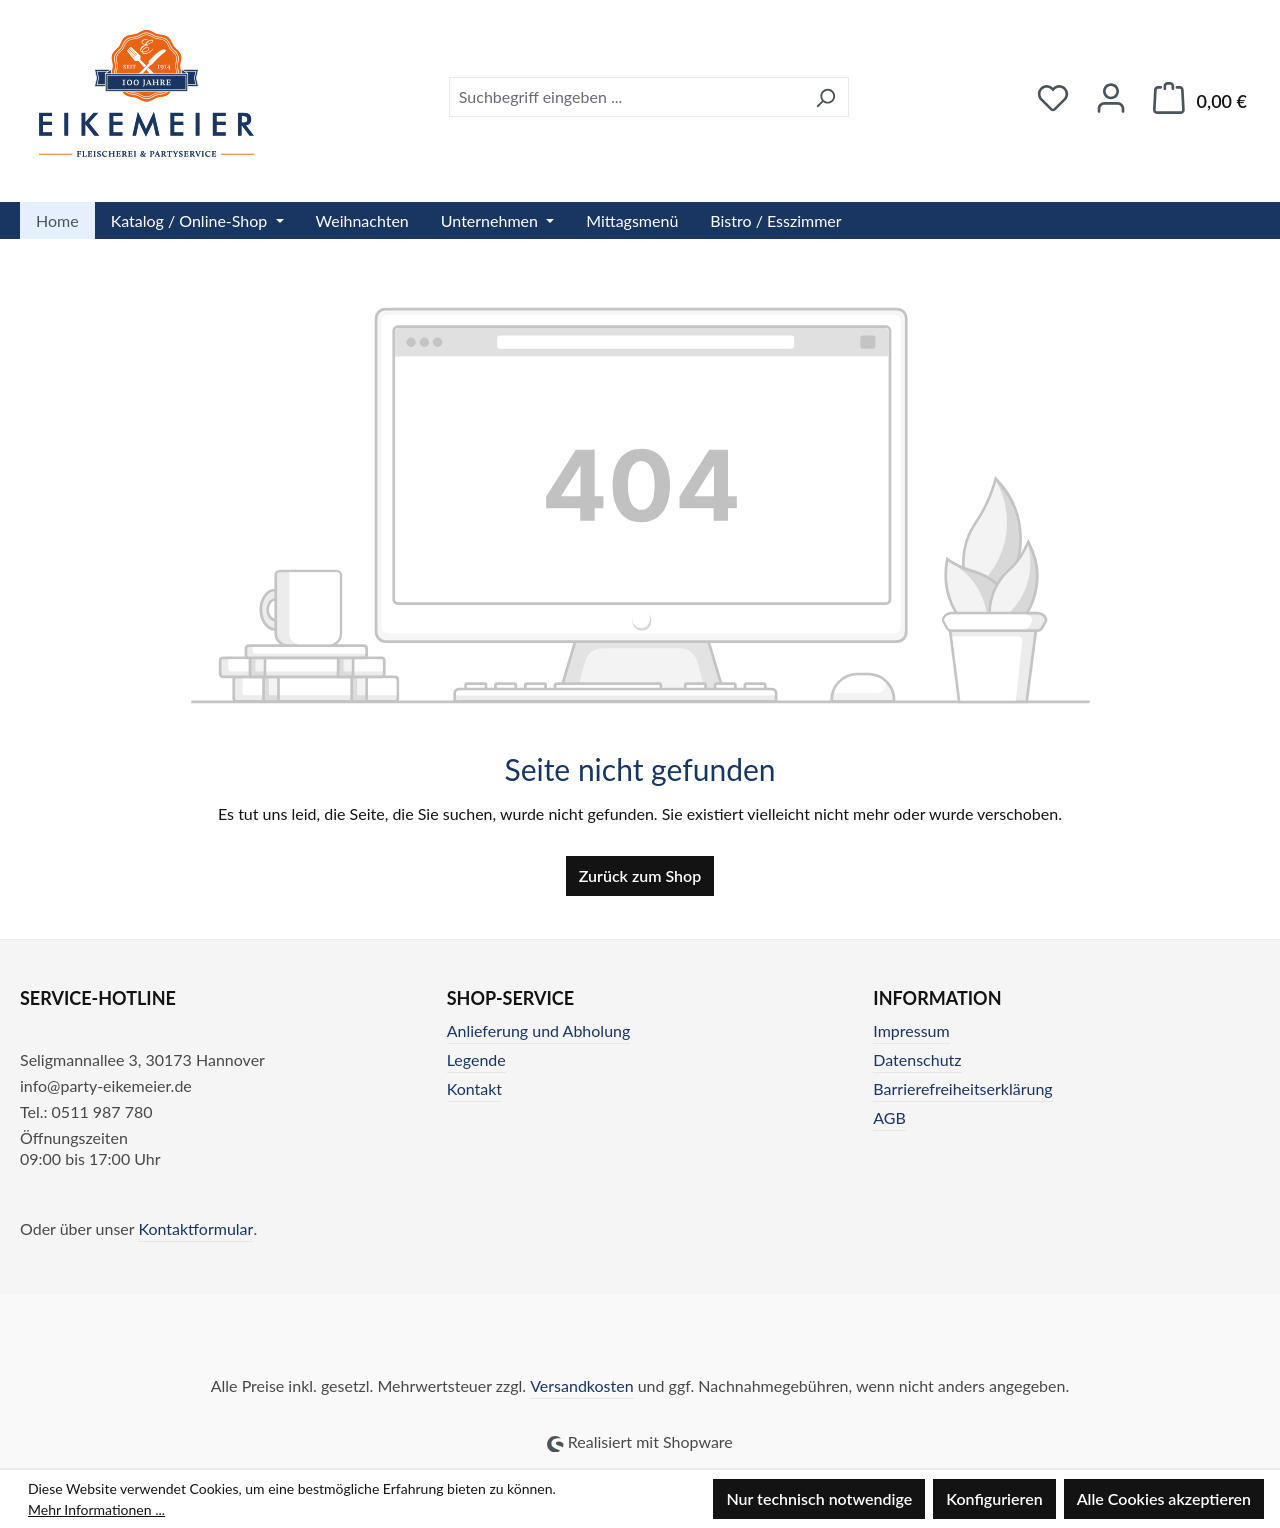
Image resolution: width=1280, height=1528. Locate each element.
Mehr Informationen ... (96, 1509)
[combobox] (626, 97)
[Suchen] (825, 97)
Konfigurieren (994, 1498)
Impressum (911, 1030)
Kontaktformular (195, 1228)
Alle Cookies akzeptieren (1164, 1498)
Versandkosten (581, 1385)
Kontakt (474, 1088)
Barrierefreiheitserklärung (962, 1088)
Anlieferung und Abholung (539, 1030)
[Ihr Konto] (1111, 97)
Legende (476, 1059)
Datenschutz (917, 1059)
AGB (889, 1117)
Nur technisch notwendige (819, 1498)
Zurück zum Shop (640, 875)
